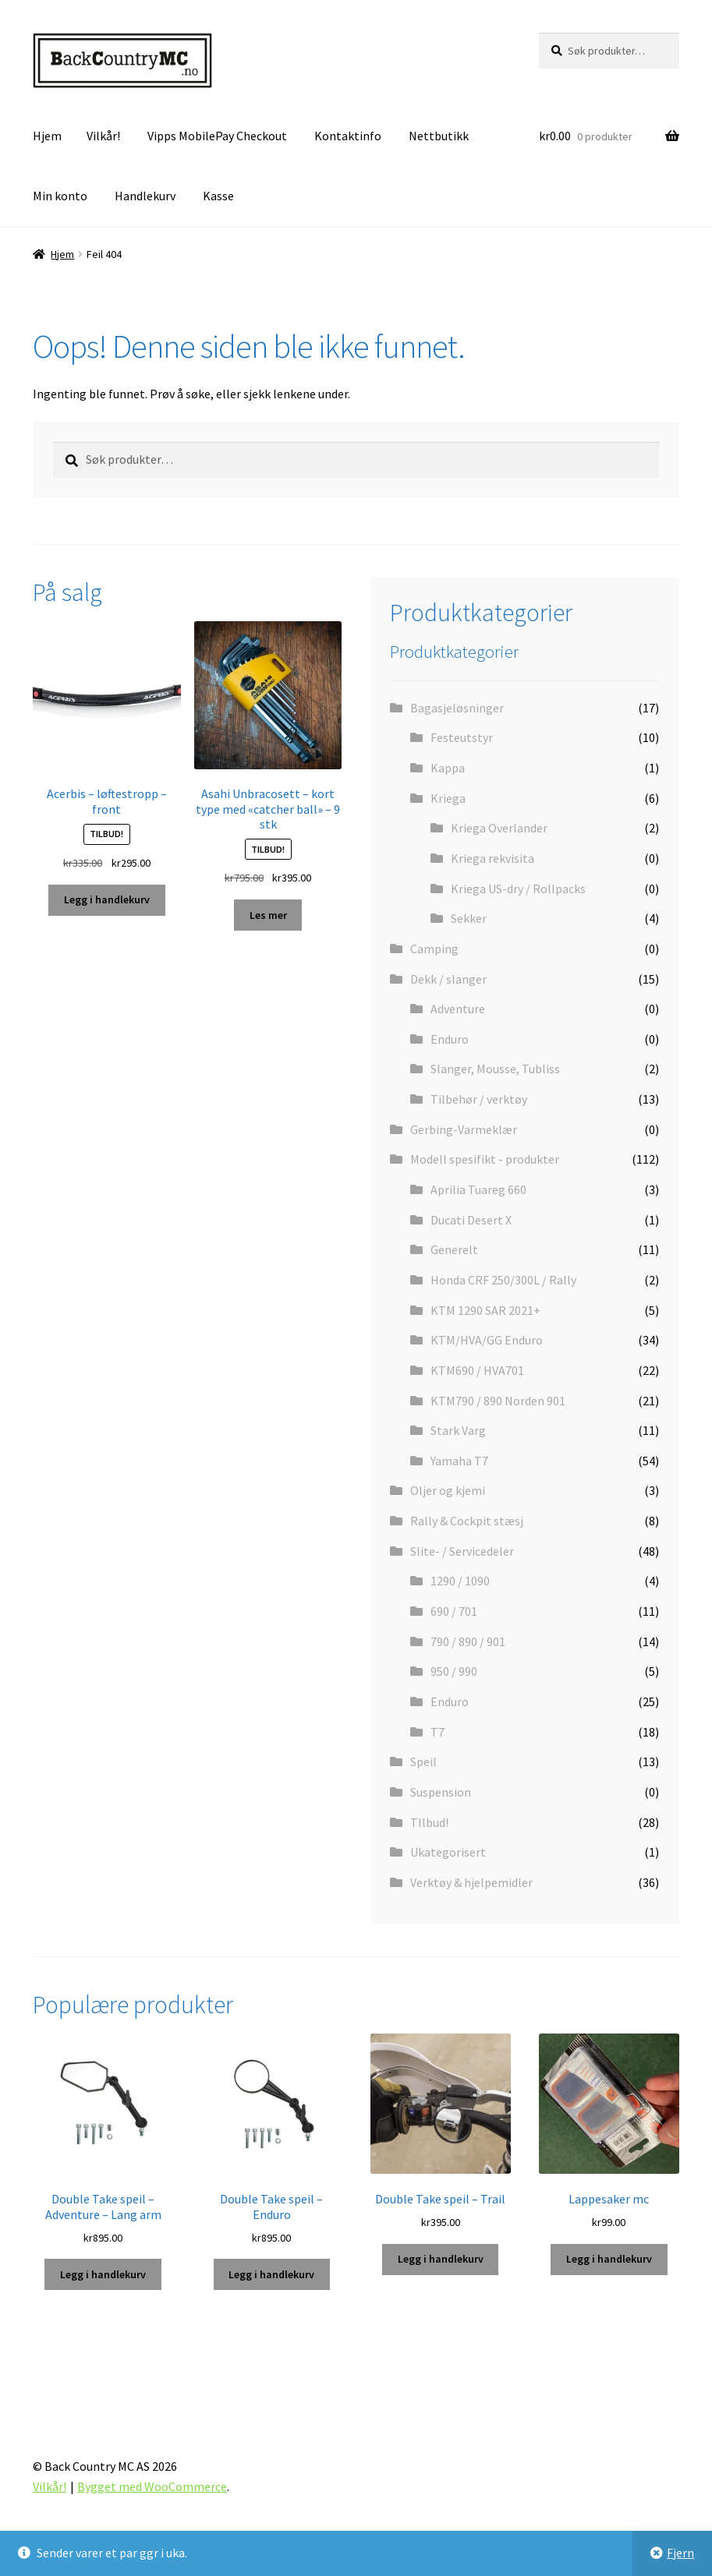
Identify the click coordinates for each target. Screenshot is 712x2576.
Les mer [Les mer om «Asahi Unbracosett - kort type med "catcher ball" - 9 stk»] (268, 915)
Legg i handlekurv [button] (107, 899)
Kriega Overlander (499, 828)
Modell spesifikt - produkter (484, 1159)
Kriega (448, 798)
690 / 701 (453, 1611)
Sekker (469, 918)
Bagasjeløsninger (457, 708)
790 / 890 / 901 (467, 1641)
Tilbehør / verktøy (478, 1099)
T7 (437, 1732)
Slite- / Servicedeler (462, 1551)
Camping (434, 948)
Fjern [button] (680, 2552)
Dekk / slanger (448, 979)
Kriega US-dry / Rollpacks (518, 888)
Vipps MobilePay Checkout (217, 135)
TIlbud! (429, 1822)
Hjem (47, 135)
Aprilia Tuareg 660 (478, 1189)
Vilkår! (103, 135)
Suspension (440, 1792)
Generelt (454, 1249)
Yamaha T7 (459, 1460)
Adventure (457, 1008)
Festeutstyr (461, 737)
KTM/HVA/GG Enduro (486, 1340)
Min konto (60, 195)
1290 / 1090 (460, 1580)
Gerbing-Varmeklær (463, 1129)
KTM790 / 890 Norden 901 (497, 1400)
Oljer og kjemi (447, 1490)
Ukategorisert (448, 1852)
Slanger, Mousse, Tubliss (495, 1068)
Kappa (447, 768)
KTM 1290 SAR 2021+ (485, 1310)
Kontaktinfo (347, 135)
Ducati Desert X (471, 1220)
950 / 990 (453, 1671)
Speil (423, 1761)
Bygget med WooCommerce (152, 2486)
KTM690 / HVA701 (477, 1370)
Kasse (218, 195)
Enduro (449, 1039)
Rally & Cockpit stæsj (466, 1520)
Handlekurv (145, 195)
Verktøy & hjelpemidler (471, 1882)
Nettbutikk (439, 135)
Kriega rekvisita (492, 858)
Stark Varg (458, 1430)
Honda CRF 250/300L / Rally (503, 1280)
